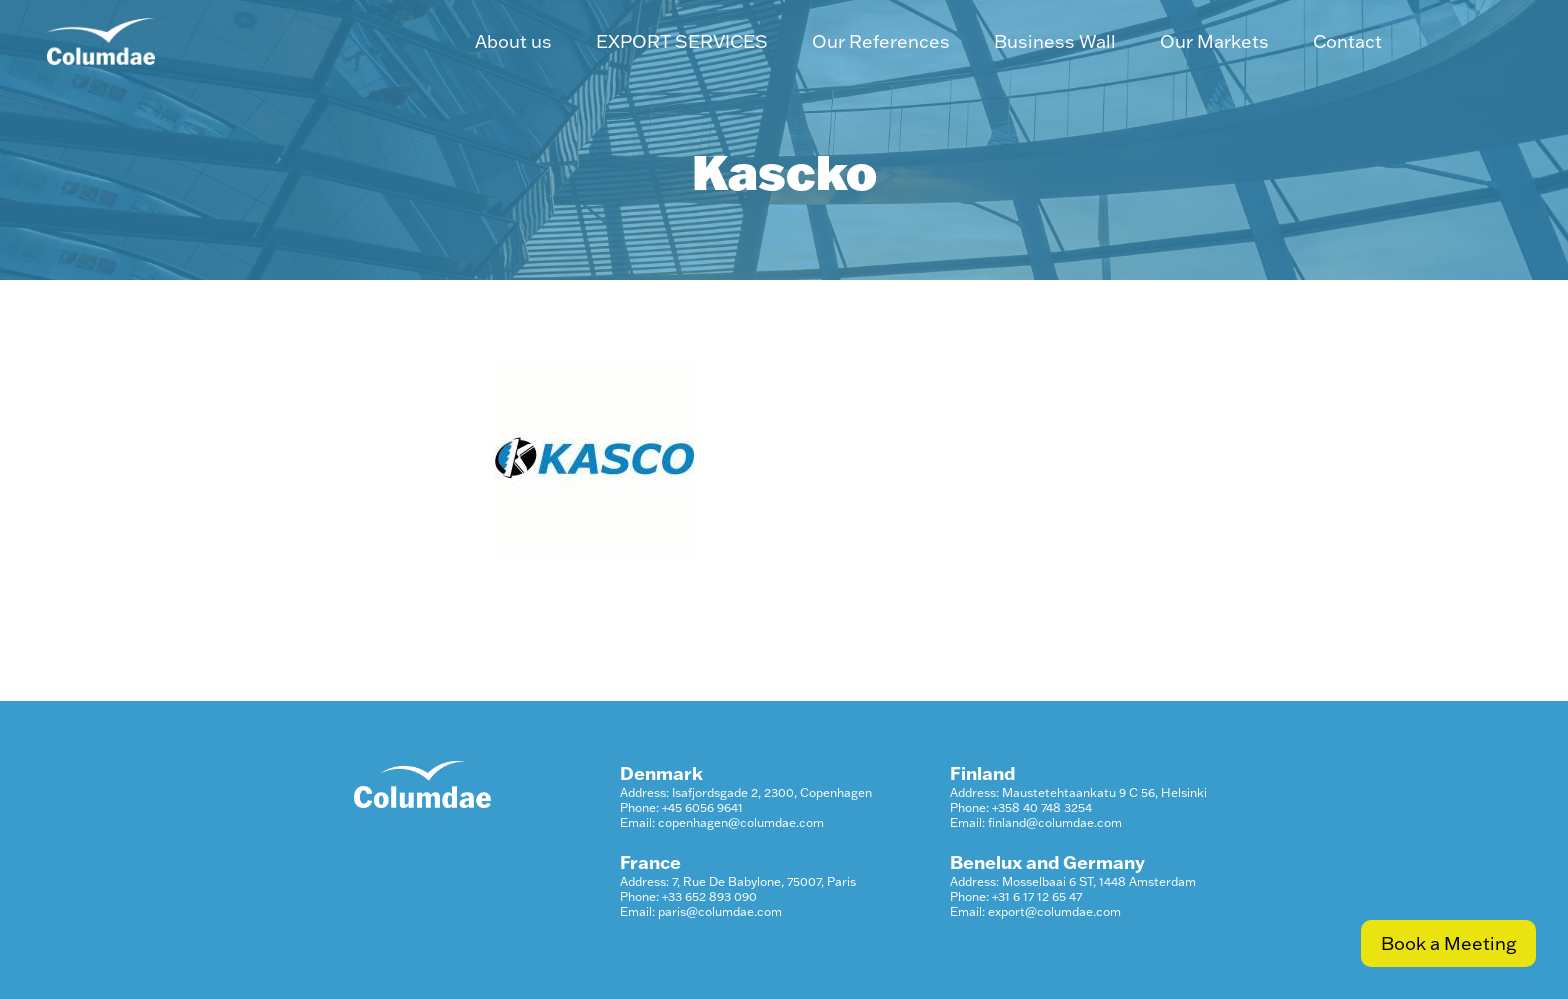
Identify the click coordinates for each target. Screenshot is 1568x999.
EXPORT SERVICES (682, 41)
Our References (881, 41)
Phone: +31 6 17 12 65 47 (1016, 896)
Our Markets (1214, 41)
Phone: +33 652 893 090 (688, 896)
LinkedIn (1463, 41)
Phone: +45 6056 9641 (681, 807)
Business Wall (1055, 41)
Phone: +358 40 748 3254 (1021, 807)
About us (513, 41)
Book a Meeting (1448, 943)
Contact (1347, 41)
